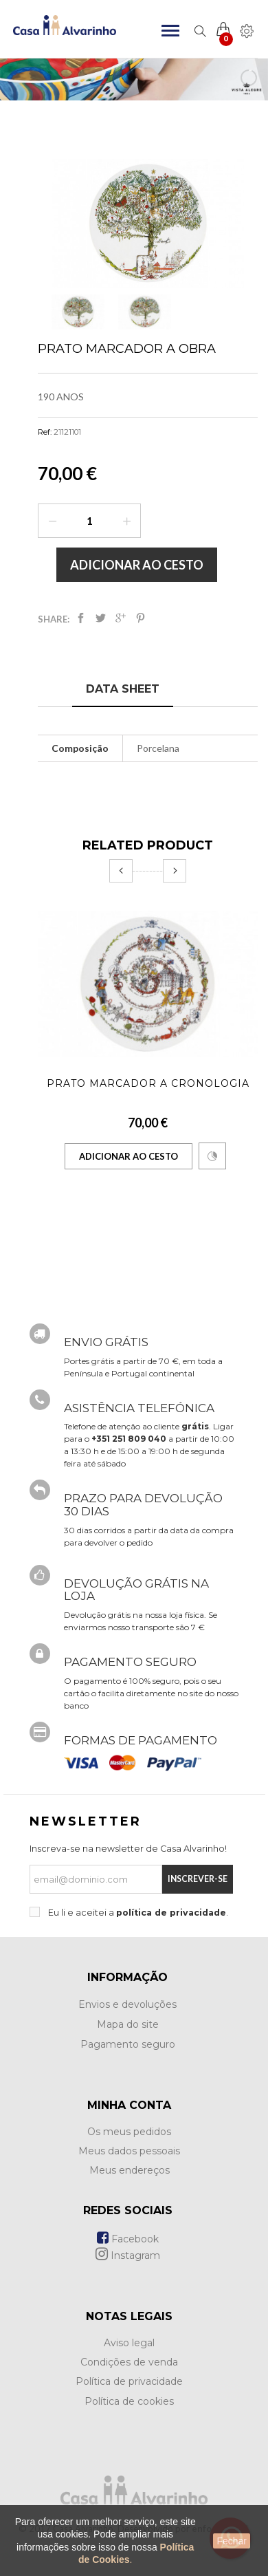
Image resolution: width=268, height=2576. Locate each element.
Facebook (128, 2239)
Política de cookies (129, 2401)
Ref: (45, 432)
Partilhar (81, 618)
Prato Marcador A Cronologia (148, 1083)
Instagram (128, 2255)
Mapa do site (128, 2024)
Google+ (120, 618)
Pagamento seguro (127, 2044)
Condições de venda (129, 2362)
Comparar (212, 1156)
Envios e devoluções (127, 2004)
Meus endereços (129, 2170)
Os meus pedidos (129, 2131)
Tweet (101, 618)
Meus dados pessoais (129, 2151)
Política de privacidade (129, 2381)
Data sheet (122, 688)
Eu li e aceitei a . (137, 1912)
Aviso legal (129, 2343)
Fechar (231, 2540)
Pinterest (140, 618)
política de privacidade (171, 1912)
